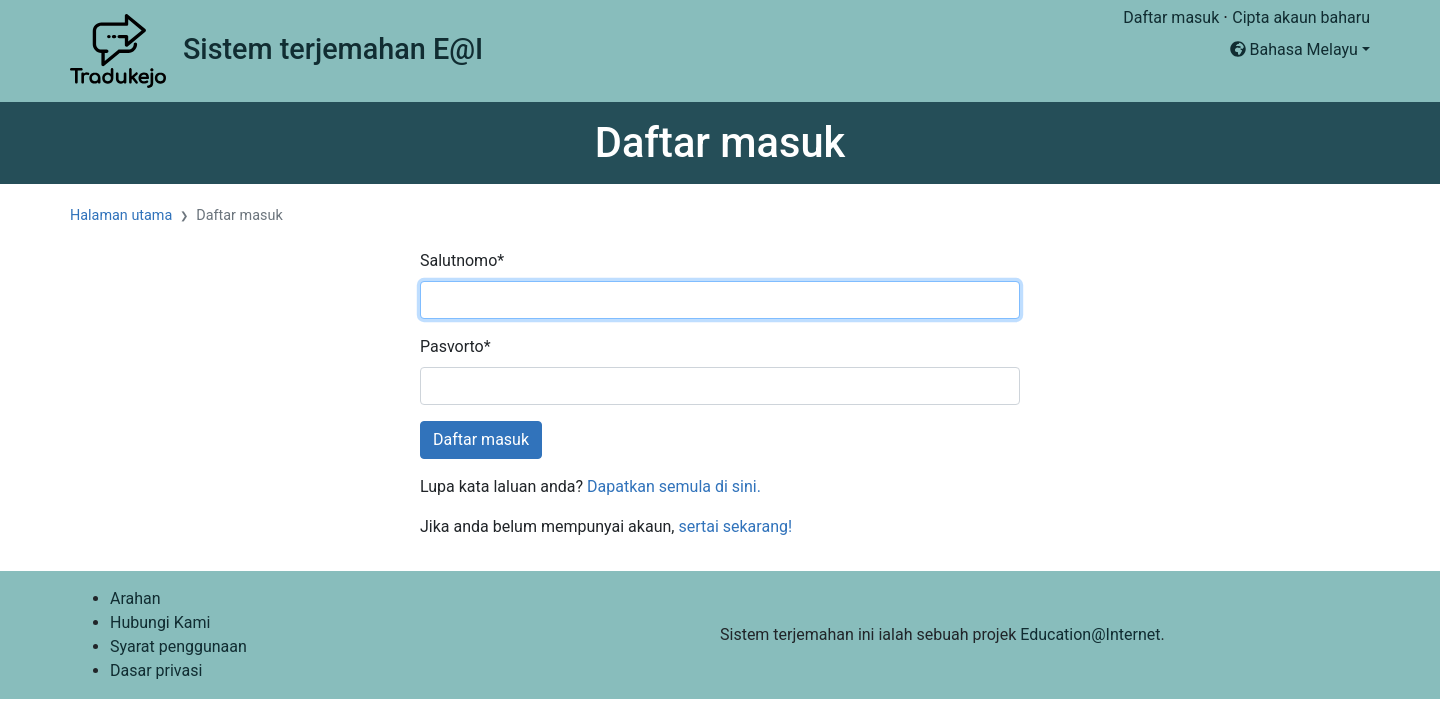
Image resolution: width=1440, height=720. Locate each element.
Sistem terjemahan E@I (333, 49)
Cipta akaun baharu (1301, 17)
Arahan (135, 598)
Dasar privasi (156, 670)
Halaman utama (121, 215)
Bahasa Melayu (1294, 49)
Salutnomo (462, 260)
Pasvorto (455, 346)
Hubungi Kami (160, 622)
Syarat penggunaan (178, 646)
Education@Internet (1090, 634)
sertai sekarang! (735, 526)
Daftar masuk (1171, 17)
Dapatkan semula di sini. (674, 486)
